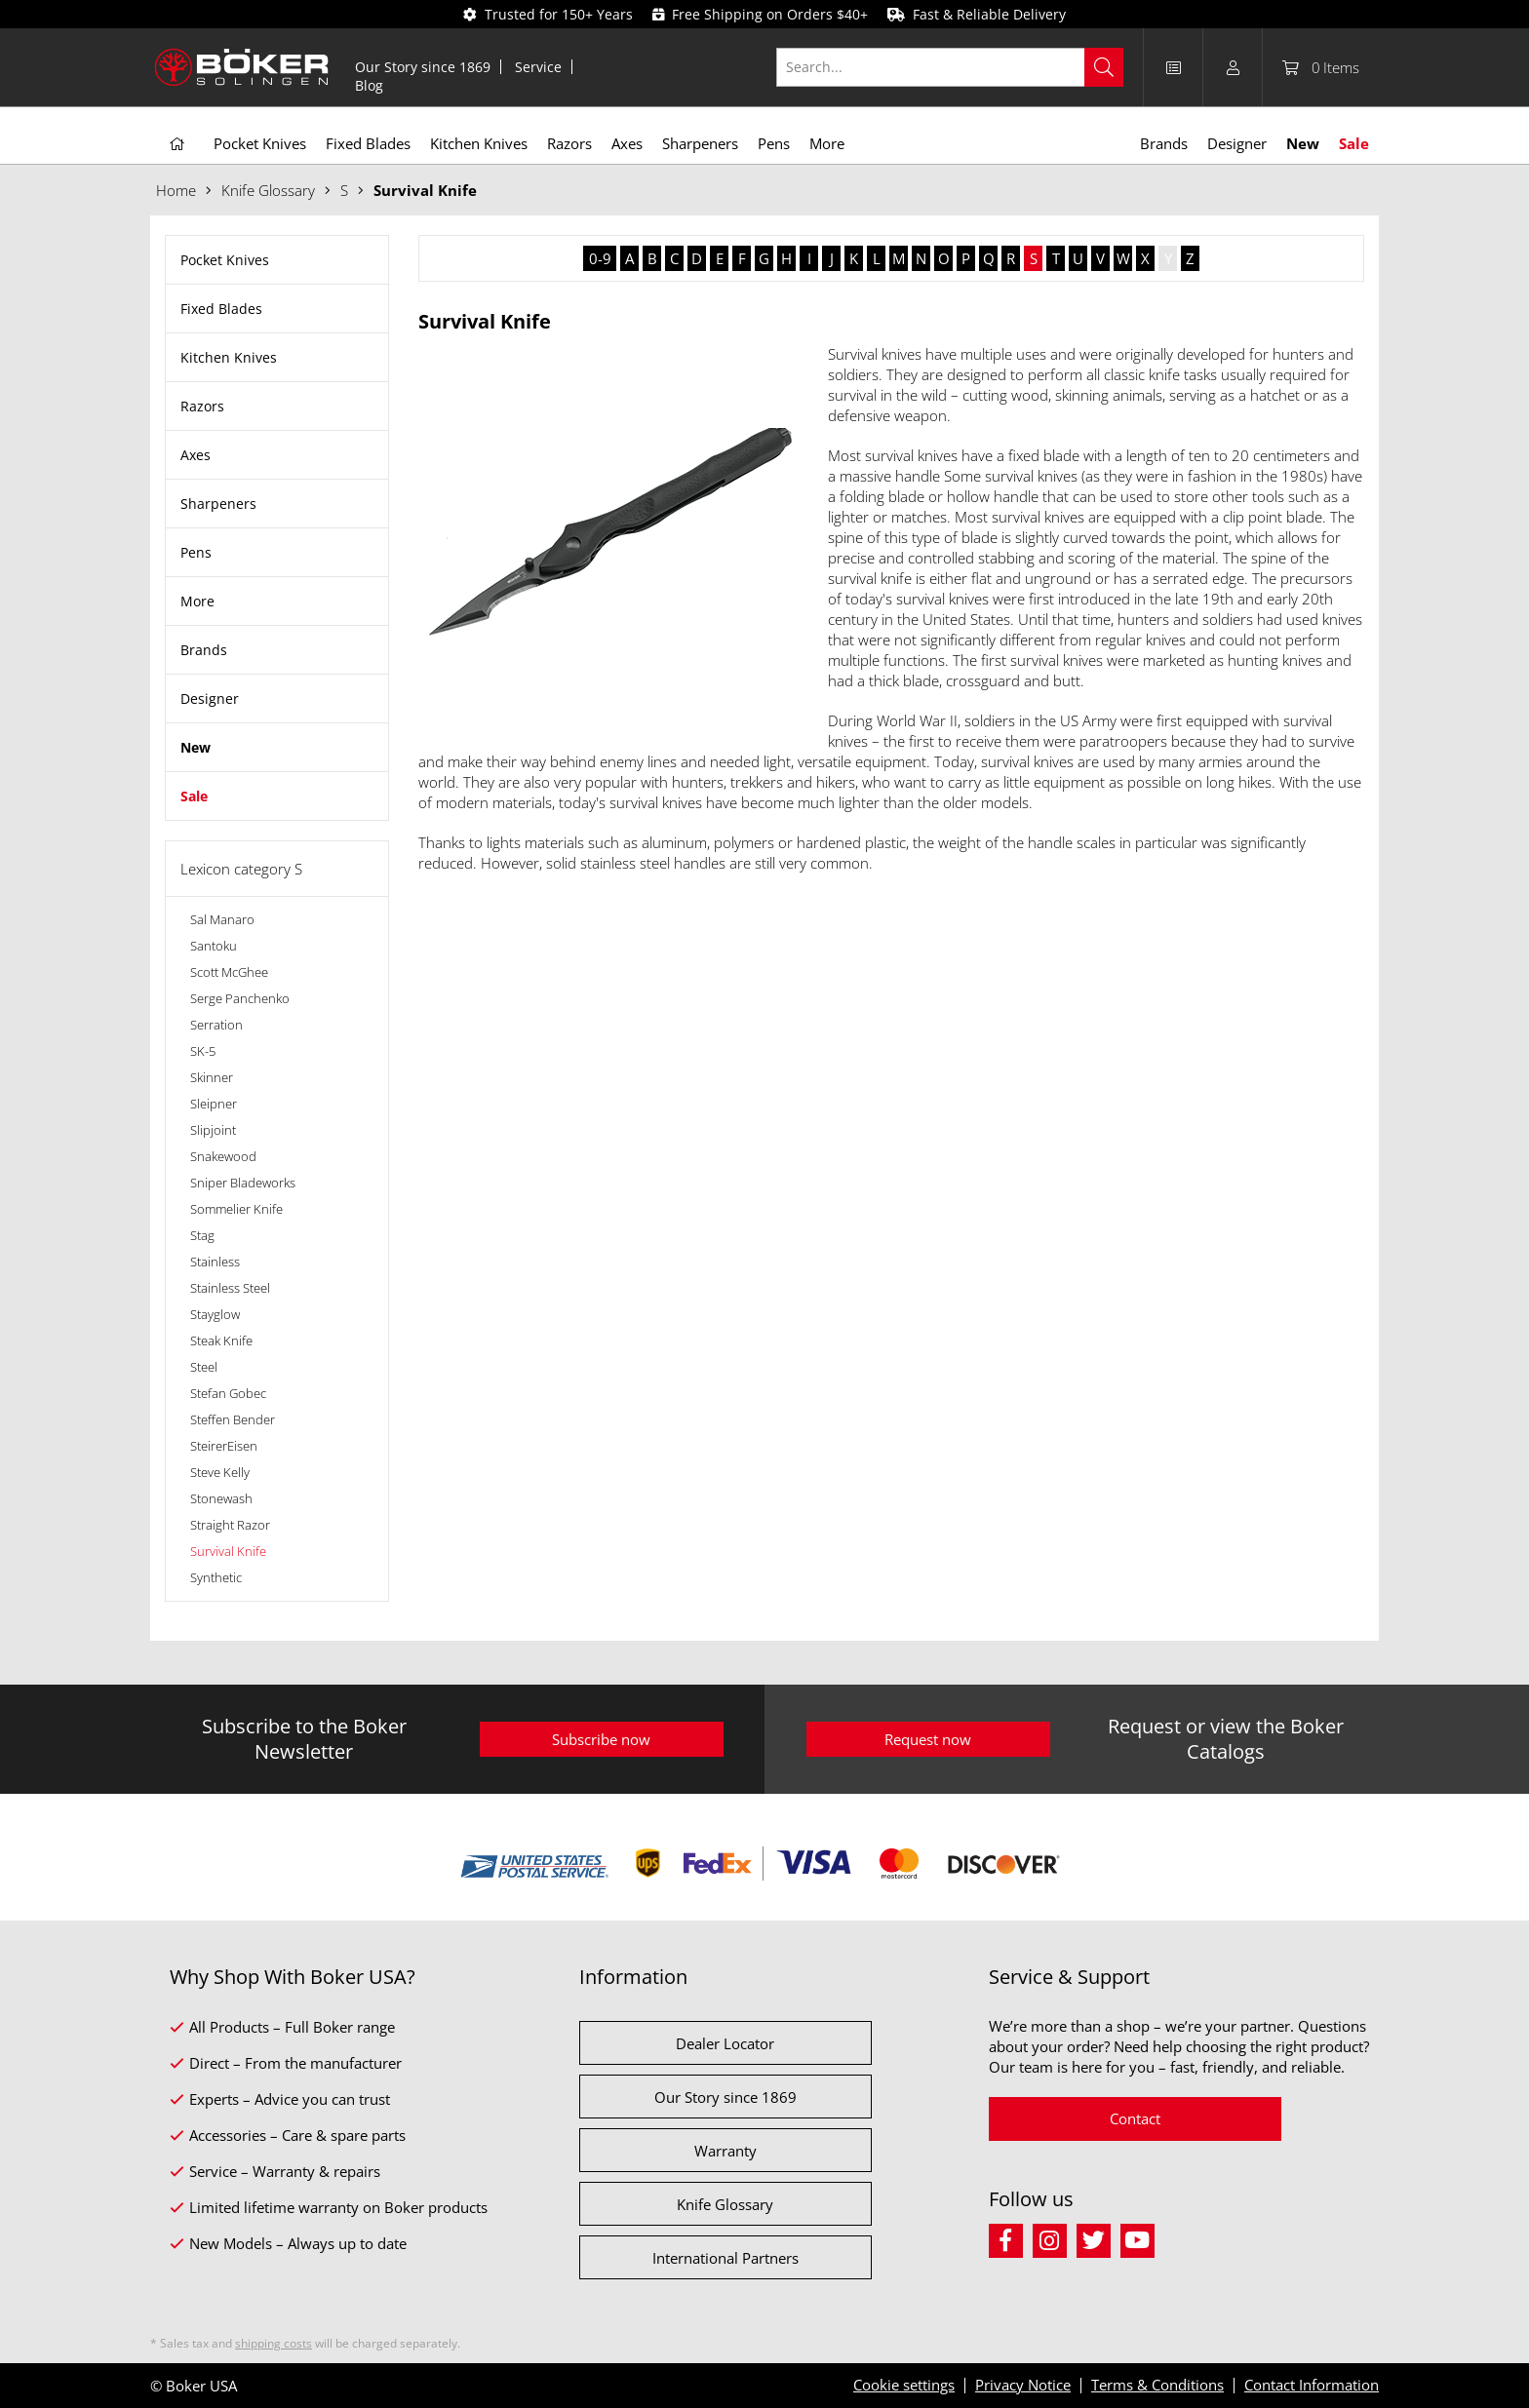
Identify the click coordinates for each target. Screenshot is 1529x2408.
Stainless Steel (230, 1288)
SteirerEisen (223, 1446)
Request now (927, 1739)
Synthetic (216, 1577)
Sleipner (213, 1103)
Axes (195, 455)
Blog (369, 85)
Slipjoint (213, 1130)
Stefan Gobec (228, 1393)
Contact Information (1311, 2384)
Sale (194, 796)
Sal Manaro (222, 919)
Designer (209, 698)
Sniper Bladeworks (242, 1182)
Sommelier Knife (236, 1209)
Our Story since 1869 (422, 67)
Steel (203, 1367)
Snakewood (223, 1156)
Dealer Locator (725, 2043)
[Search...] (950, 67)
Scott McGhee (229, 972)
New (195, 747)
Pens (196, 552)
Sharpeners (218, 503)
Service (538, 67)
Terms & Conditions (1157, 2384)
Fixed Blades (221, 308)
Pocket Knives (224, 260)
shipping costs (273, 2343)
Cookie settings (904, 2384)
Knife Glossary (725, 2204)
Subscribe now (601, 1739)
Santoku (213, 945)
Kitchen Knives (228, 357)
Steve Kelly (220, 1472)
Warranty (725, 2150)
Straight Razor (230, 1525)
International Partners (725, 2258)
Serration (216, 1024)
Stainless (215, 1261)
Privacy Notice (1023, 2384)
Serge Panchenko (240, 998)
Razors (202, 406)
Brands (203, 650)
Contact (1135, 2118)
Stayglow (215, 1314)
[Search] (1103, 67)
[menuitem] (423, 66)
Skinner (211, 1077)
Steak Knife (221, 1340)
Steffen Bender (232, 1419)
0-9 (600, 258)
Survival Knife (228, 1551)
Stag (202, 1235)
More (197, 601)
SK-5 (203, 1051)
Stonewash (221, 1498)
